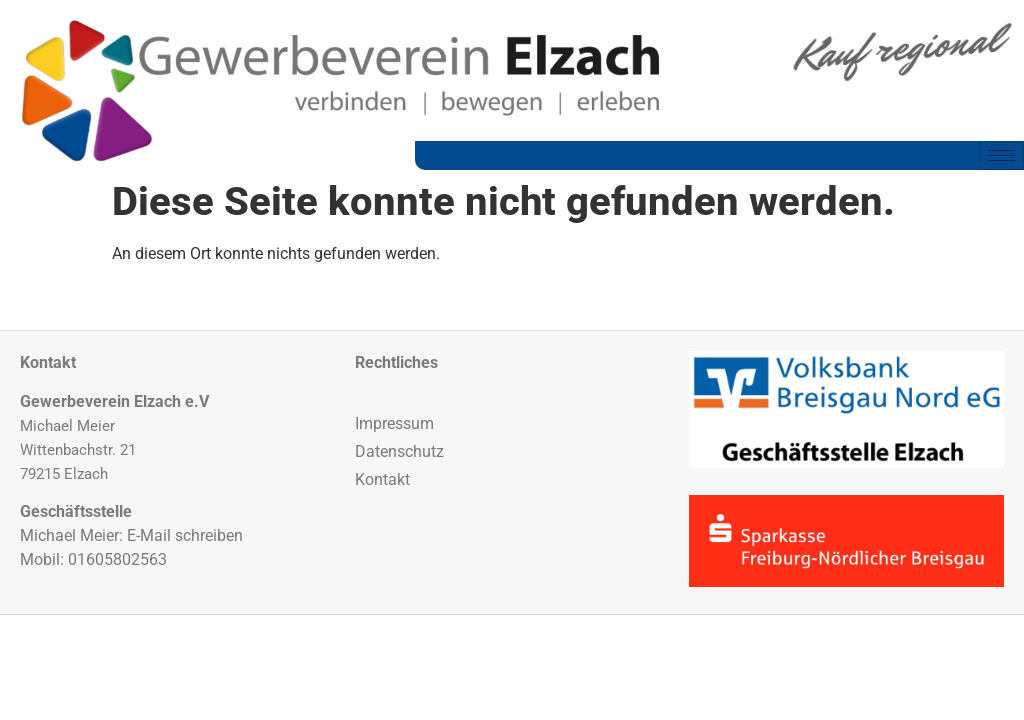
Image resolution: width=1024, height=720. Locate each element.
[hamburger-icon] (1001, 155)
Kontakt (382, 479)
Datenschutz (399, 451)
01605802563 (117, 559)
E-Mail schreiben (185, 535)
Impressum (394, 423)
